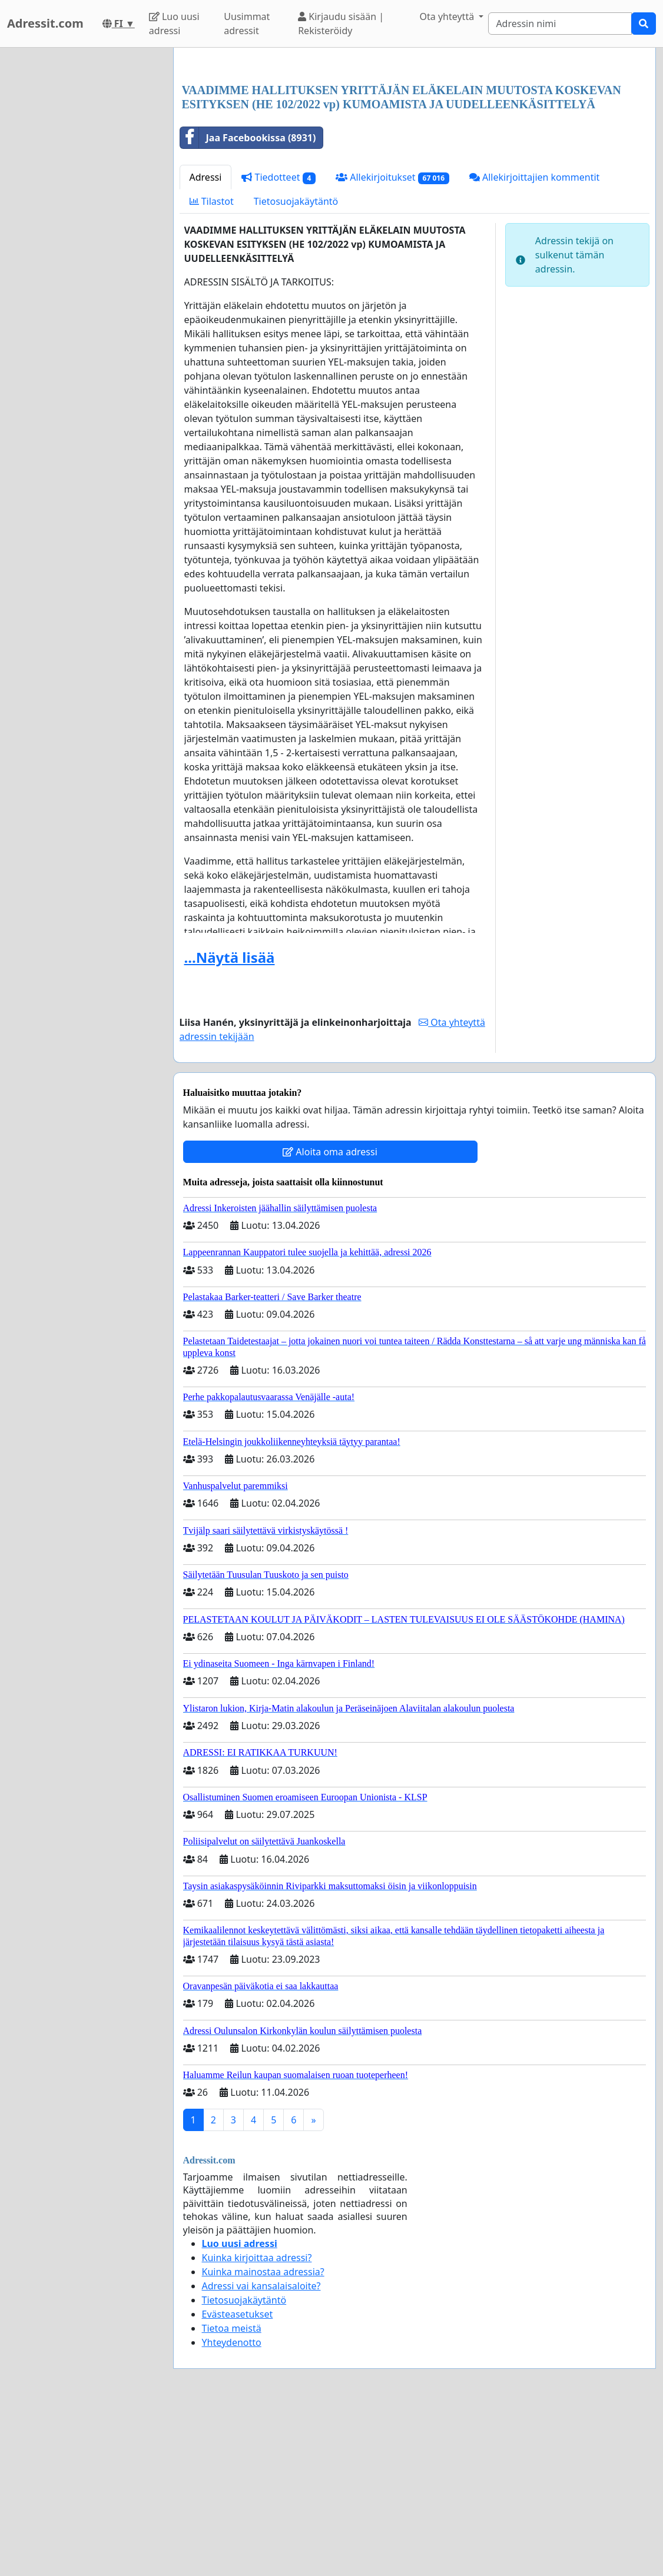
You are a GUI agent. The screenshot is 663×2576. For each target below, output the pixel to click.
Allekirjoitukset (392, 342)
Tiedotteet (278, 342)
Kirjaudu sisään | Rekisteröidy (341, 23)
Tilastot (212, 366)
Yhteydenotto (231, 2507)
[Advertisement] (415, 149)
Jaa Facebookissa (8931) (248, 302)
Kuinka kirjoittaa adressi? (257, 2422)
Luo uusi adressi (174, 23)
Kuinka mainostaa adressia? (263, 2436)
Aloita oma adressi (330, 1316)
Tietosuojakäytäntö (296, 366)
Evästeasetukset (237, 2478)
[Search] (560, 23)
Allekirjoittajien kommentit (534, 341)
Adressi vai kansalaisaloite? (261, 2450)
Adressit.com (45, 23)
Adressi (206, 341)
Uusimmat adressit (247, 23)
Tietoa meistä (231, 2493)
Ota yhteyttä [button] (448, 16)
